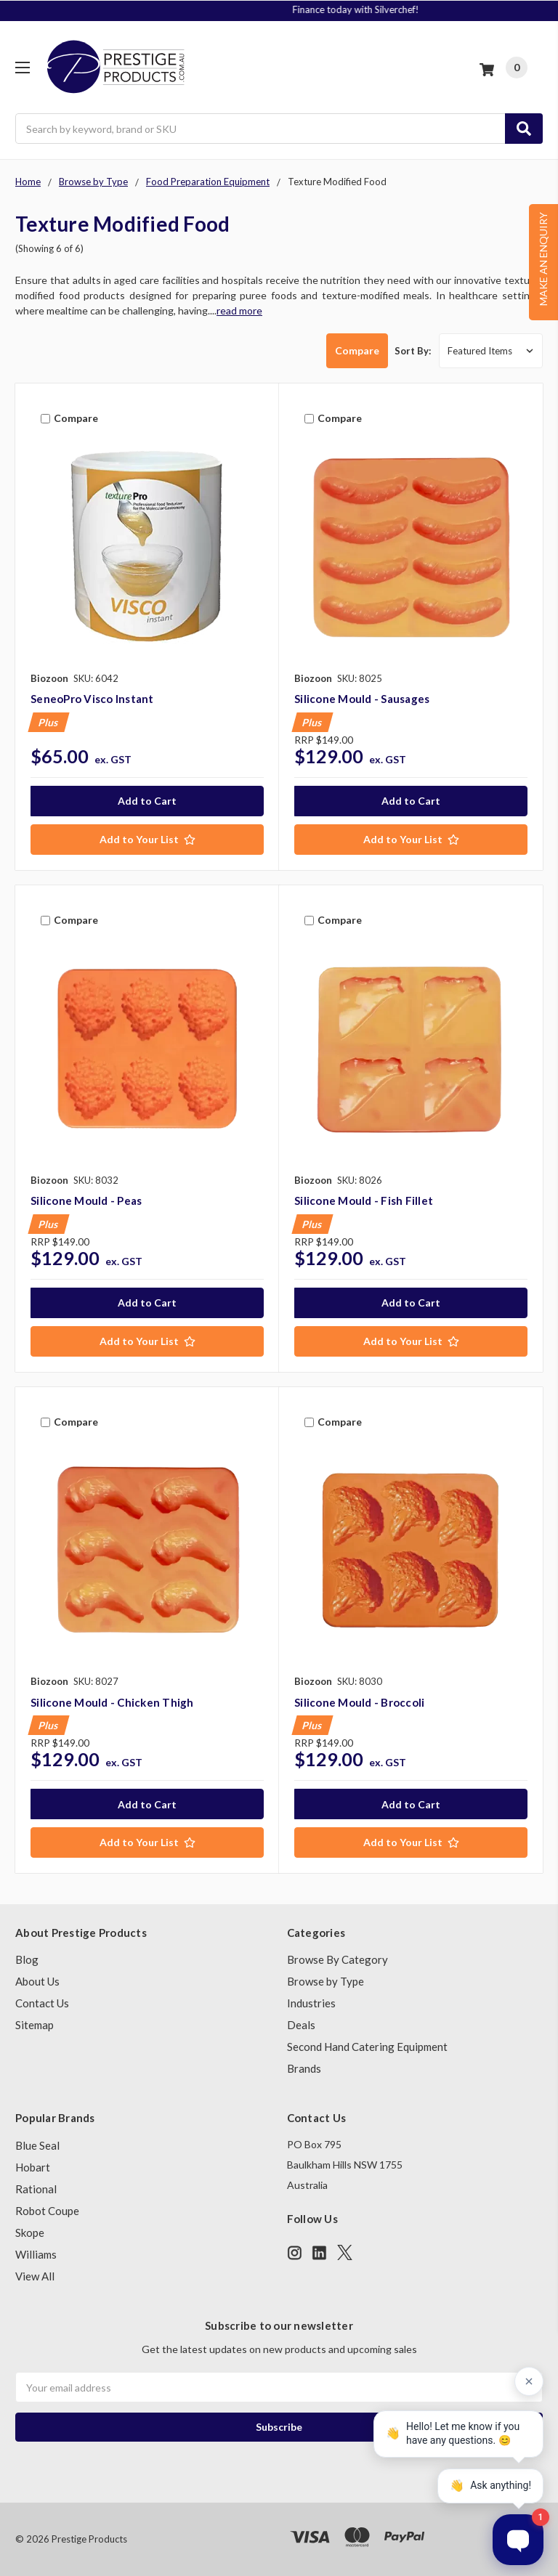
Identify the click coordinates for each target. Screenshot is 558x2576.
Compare (348, 350)
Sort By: (413, 351)
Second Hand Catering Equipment (367, 2046)
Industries (311, 2003)
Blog (27, 1959)
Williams (36, 2254)
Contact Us (42, 2003)
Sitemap (34, 2024)
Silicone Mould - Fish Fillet (363, 1200)
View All (34, 2276)
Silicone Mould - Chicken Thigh (112, 1702)
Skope (29, 2232)
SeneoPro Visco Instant (92, 698)
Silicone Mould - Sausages (361, 698)
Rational (36, 2188)
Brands (304, 2068)
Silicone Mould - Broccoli (359, 1702)
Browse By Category (337, 1959)
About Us (37, 1981)
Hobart (32, 2167)
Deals (301, 2024)
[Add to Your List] (147, 839)
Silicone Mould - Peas (86, 1200)
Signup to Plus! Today (280, 9)
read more (239, 310)
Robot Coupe (47, 2210)
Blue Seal (37, 2145)
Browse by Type (325, 1981)
